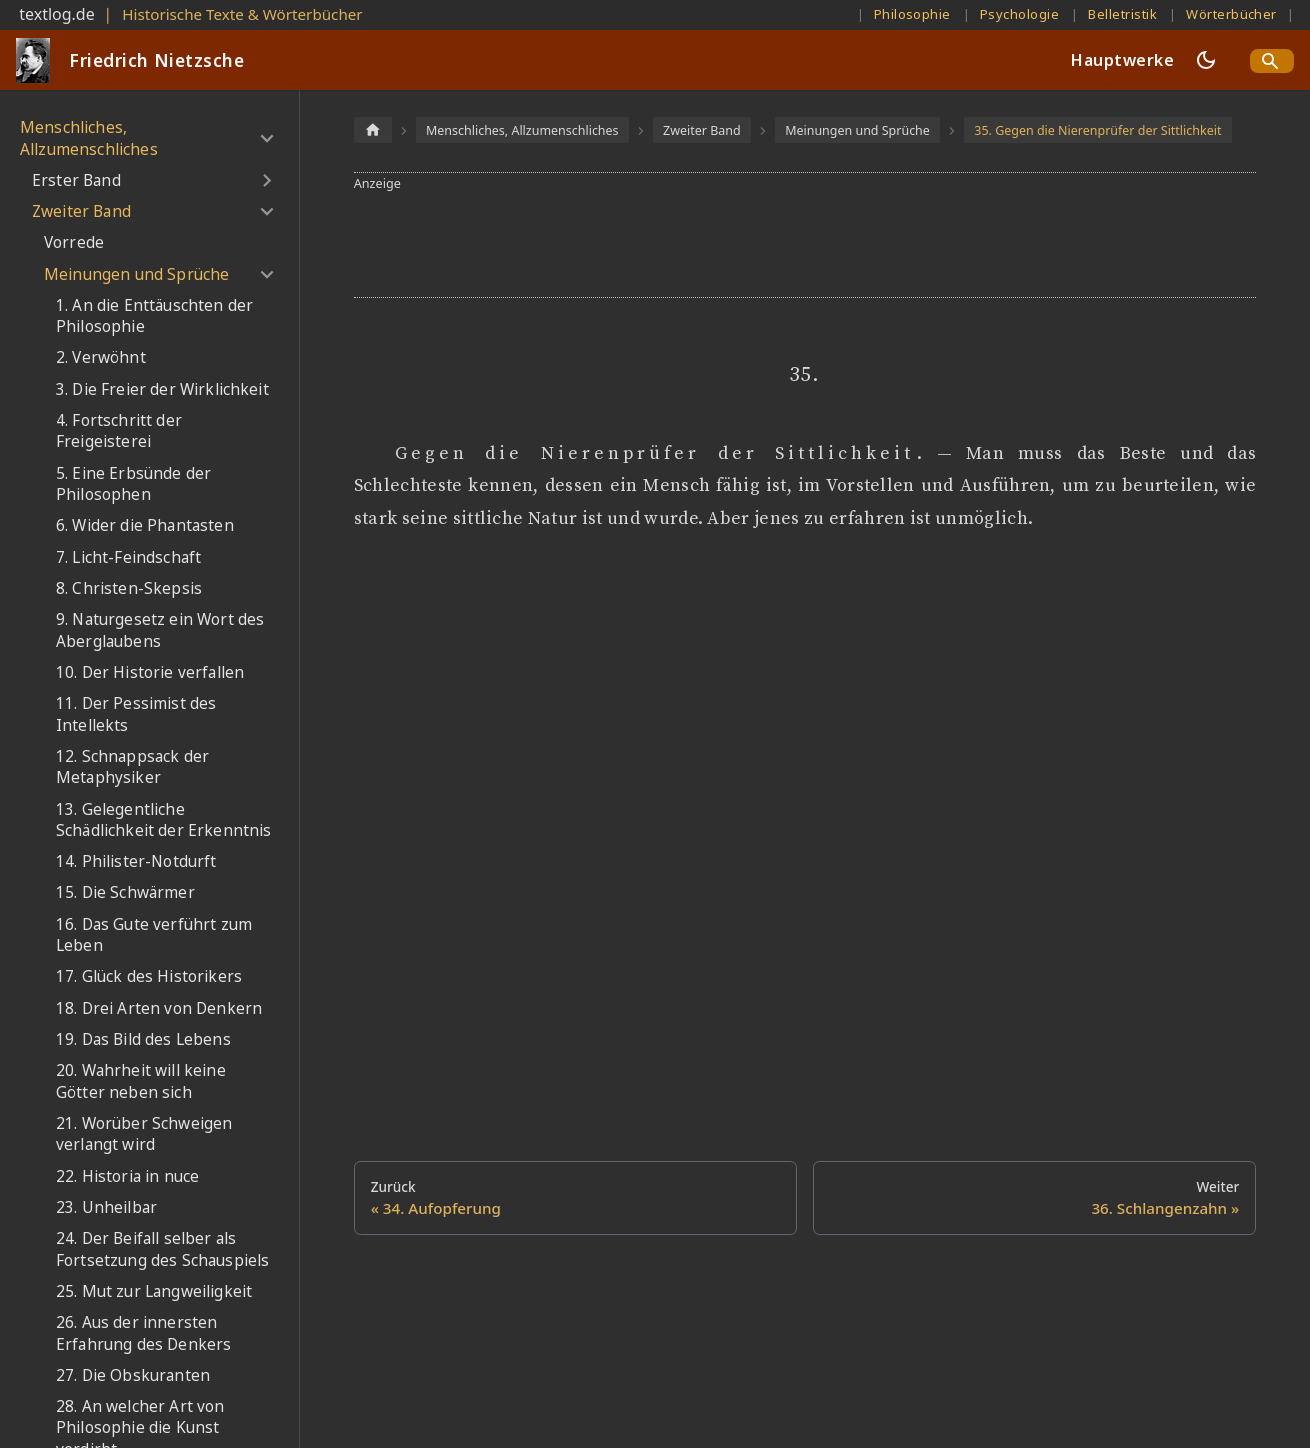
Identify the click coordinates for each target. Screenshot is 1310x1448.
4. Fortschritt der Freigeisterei (119, 431)
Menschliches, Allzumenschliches (89, 138)
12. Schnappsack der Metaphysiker (132, 767)
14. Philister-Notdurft (136, 861)
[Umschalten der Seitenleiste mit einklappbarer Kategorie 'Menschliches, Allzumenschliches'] (266, 138)
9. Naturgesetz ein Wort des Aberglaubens (160, 630)
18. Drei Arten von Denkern (159, 1008)
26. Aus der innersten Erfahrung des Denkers (143, 1333)
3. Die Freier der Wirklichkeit (162, 389)
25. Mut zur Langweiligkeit (154, 1291)
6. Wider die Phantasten (145, 525)
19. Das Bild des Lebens (143, 1039)
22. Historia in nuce (127, 1176)
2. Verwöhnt (101, 357)
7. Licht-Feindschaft (128, 557)
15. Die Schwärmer (125, 892)
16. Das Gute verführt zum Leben (154, 935)
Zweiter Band (81, 211)
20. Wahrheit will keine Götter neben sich (141, 1081)
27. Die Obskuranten (133, 1375)
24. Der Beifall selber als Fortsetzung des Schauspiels (162, 1249)
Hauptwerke (1122, 60)
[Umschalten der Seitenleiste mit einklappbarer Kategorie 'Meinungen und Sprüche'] (266, 274)
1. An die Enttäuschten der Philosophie (154, 316)
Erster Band (76, 180)
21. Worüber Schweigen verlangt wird (144, 1134)
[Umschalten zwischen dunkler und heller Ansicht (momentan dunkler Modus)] (1206, 60)
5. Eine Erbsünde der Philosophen (133, 484)
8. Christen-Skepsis (129, 588)
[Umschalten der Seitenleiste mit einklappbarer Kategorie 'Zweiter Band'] (266, 212)
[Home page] (373, 129)
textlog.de (57, 14)
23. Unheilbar (106, 1207)
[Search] (1272, 61)
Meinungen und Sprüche (136, 274)
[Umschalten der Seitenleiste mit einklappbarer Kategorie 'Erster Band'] (266, 181)
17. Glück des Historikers (149, 976)
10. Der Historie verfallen (150, 672)
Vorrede (74, 242)
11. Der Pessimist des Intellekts (136, 714)
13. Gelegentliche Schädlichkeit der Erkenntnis (163, 820)
